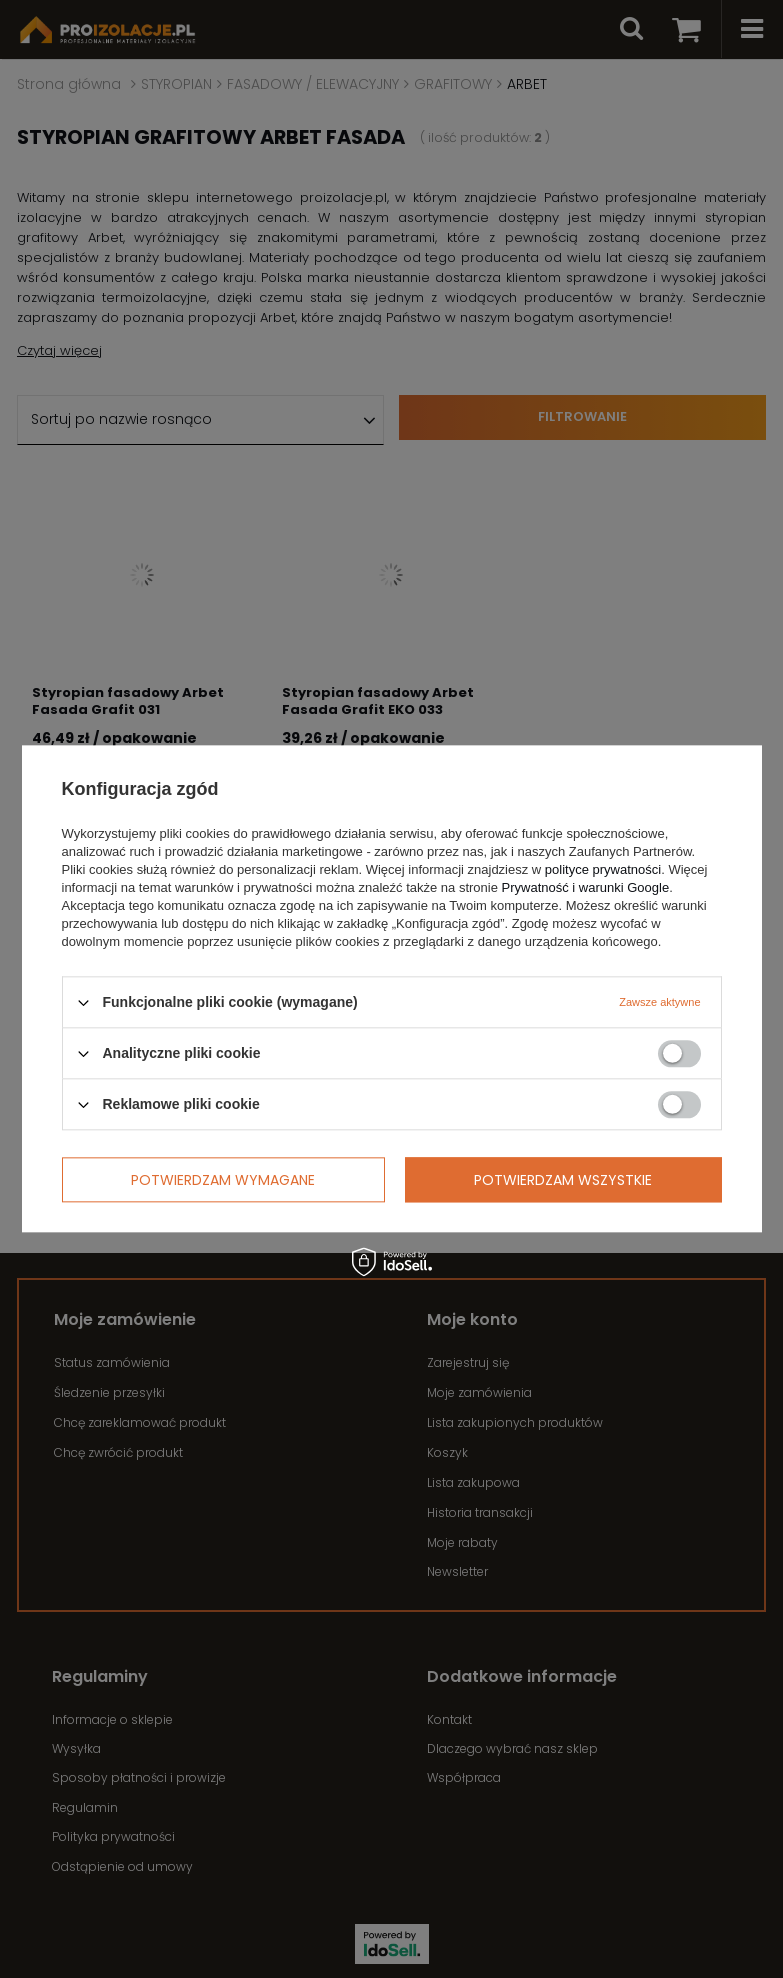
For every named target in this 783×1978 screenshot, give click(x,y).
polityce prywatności (603, 869)
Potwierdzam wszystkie (563, 1180)
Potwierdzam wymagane (223, 1180)
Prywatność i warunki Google (586, 887)
